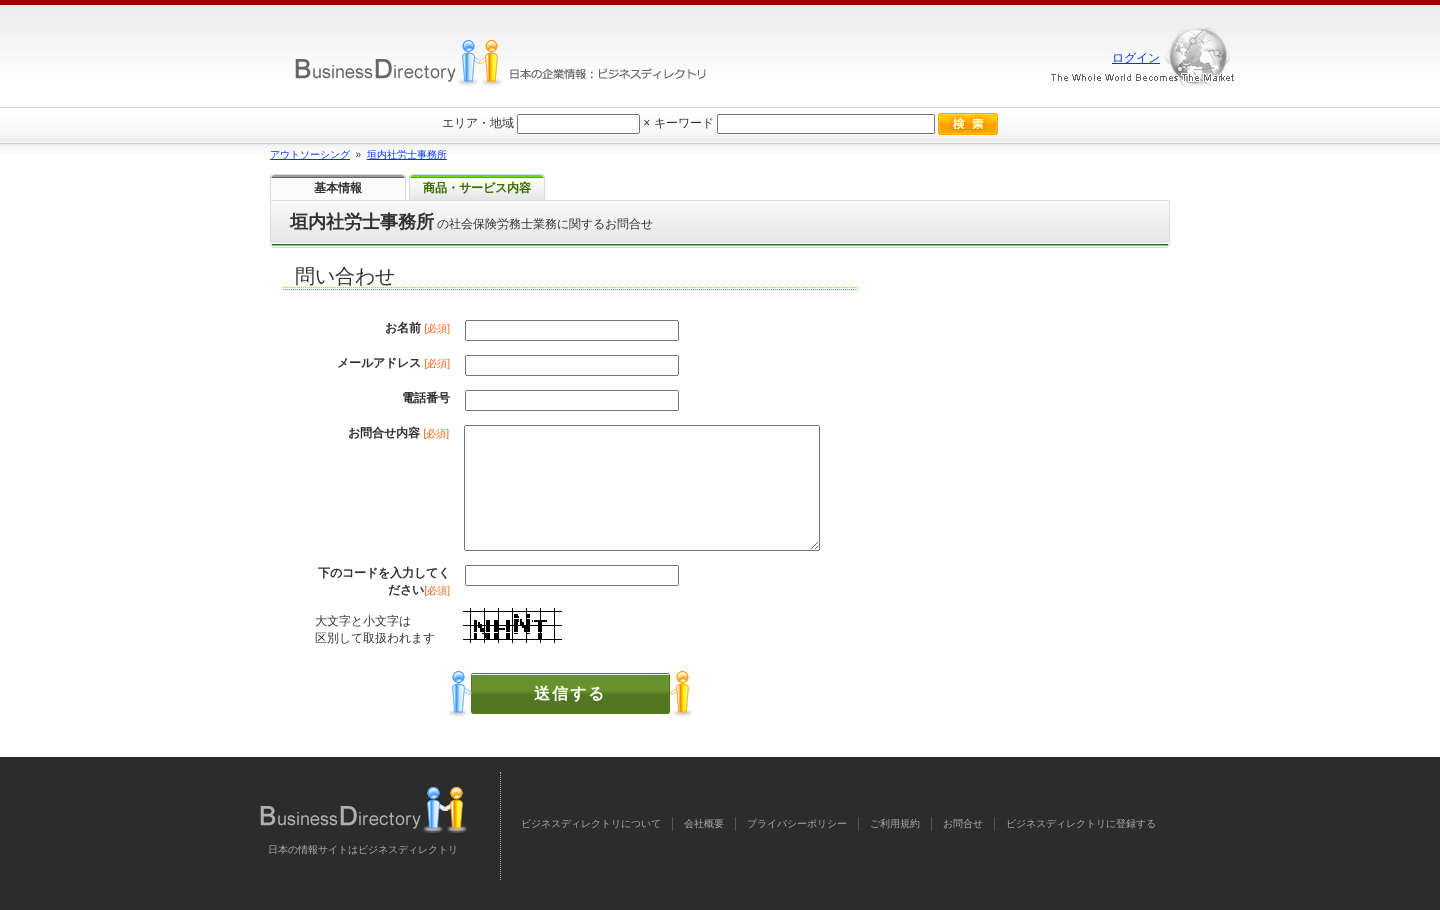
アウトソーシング (310, 154)
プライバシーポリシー (797, 823)
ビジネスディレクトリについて (591, 823)
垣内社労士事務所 (407, 154)
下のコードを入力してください (384, 581)
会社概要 (704, 823)
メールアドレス (393, 363)
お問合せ (963, 823)
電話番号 (426, 398)
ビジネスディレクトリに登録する (1081, 823)
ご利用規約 (895, 823)
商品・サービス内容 (477, 188)
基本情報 (338, 188)
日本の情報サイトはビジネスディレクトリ (363, 849)
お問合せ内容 (398, 433)
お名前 (417, 328)
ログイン (1136, 58)
